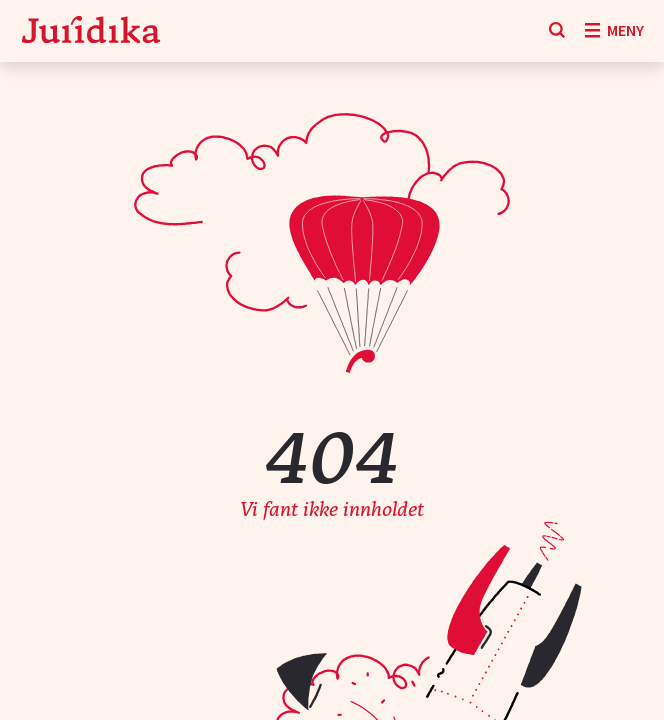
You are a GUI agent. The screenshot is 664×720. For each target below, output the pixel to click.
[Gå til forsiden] (91, 31)
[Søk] (557, 31)
